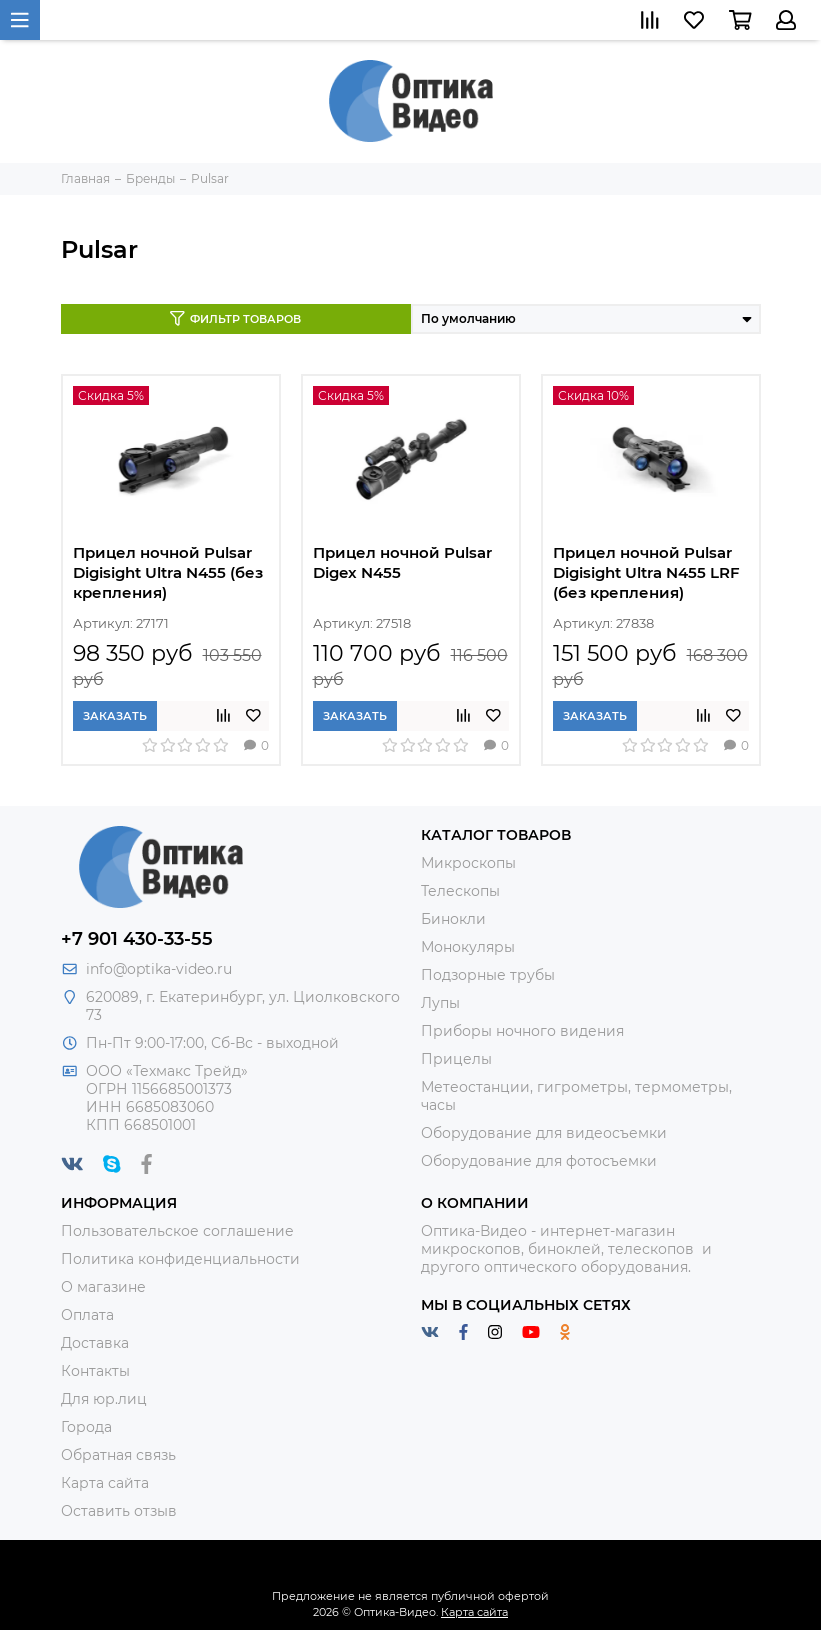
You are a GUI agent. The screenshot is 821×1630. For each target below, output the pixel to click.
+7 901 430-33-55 (137, 939)
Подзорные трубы (488, 975)
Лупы (440, 1003)
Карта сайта (105, 1483)
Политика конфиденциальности (180, 1259)
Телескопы (460, 891)
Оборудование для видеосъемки (544, 1133)
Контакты (95, 1371)
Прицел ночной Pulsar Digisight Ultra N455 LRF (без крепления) (646, 572)
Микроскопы (468, 863)
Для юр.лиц (104, 1399)
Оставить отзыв (119, 1511)
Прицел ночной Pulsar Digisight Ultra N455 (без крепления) (168, 572)
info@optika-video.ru (159, 969)
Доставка (95, 1343)
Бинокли (453, 919)
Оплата (87, 1315)
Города (86, 1427)
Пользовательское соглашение (177, 1231)
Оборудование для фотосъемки (539, 1161)
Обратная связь (118, 1455)
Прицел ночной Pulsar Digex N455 (402, 562)
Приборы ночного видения (522, 1031)
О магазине (103, 1287)
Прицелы (456, 1059)
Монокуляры (468, 947)
